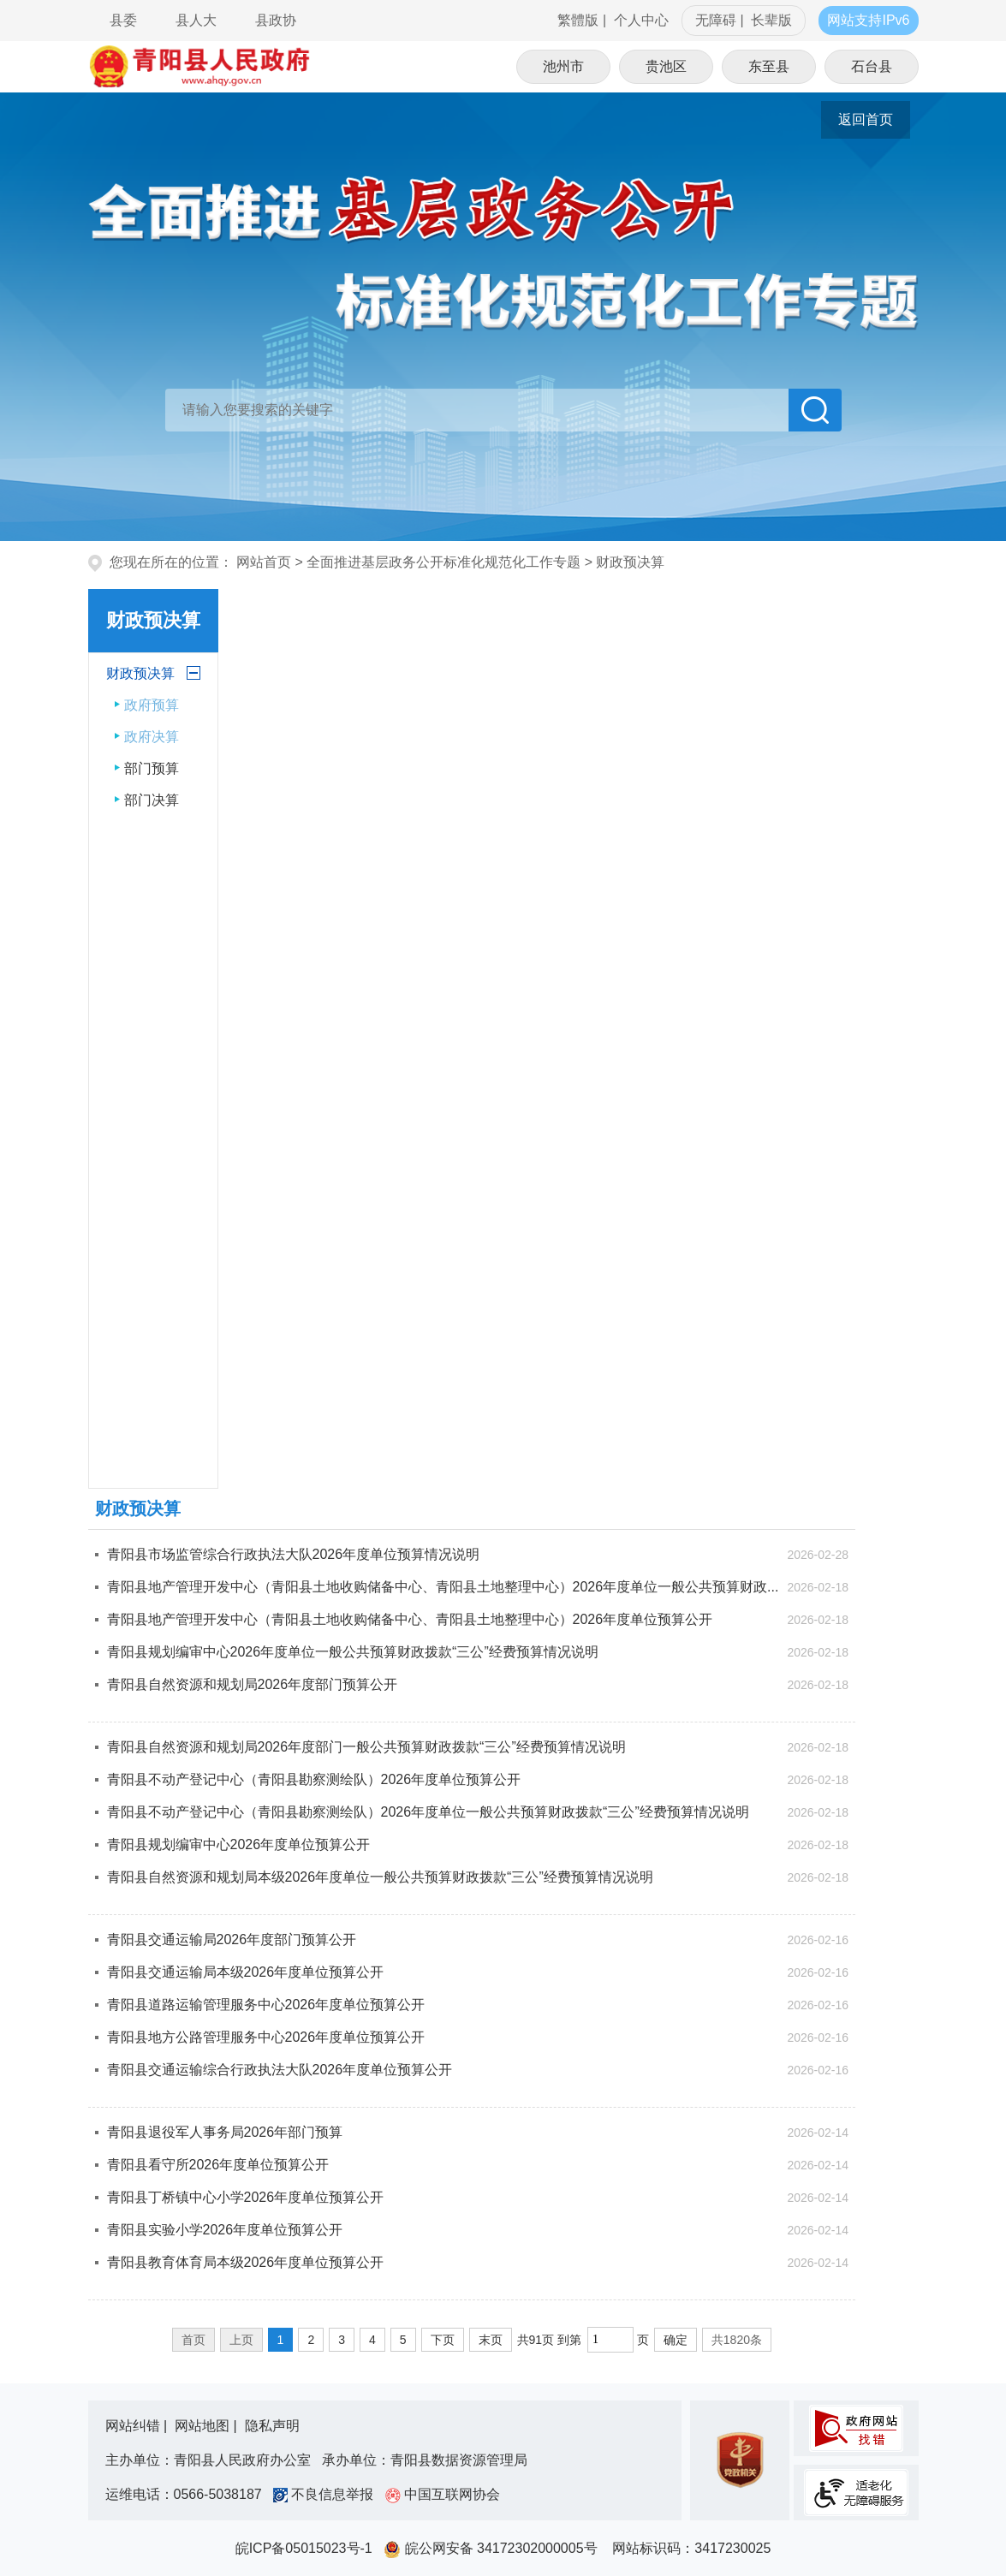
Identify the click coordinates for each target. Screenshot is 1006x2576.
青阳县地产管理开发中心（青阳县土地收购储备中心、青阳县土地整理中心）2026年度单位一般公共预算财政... (443, 1587)
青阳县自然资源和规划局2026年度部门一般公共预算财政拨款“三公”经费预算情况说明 (366, 1747)
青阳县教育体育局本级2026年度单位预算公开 (245, 2262)
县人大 (196, 20)
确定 (676, 2340)
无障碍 (715, 20)
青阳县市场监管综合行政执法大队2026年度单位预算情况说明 (293, 1554)
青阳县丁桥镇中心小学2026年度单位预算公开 (245, 2197)
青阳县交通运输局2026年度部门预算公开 (232, 1939)
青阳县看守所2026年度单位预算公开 (218, 2164)
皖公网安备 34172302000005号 (496, 2548)
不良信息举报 (327, 2494)
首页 (193, 2340)
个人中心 (641, 20)
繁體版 (577, 20)
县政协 (275, 20)
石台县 (871, 66)
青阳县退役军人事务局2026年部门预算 (225, 2132)
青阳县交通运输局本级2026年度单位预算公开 (245, 1972)
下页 (443, 2340)
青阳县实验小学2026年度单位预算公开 (225, 2229)
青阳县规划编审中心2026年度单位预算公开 (239, 1844)
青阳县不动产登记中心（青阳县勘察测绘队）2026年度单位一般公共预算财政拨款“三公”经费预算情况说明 (428, 1812)
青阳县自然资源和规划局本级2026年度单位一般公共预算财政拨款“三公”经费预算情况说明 (380, 1877)
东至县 (768, 66)
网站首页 (263, 562)
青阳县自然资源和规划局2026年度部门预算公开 (252, 1684)
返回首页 (865, 119)
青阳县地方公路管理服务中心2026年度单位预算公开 (266, 2037)
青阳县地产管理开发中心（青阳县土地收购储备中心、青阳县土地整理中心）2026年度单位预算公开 (410, 1619)
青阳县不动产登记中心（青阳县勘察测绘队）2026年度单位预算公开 (314, 1779)
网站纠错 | (138, 2425)
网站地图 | (208, 2425)
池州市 (563, 66)
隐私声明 (272, 2425)
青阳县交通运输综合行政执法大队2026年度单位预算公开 (280, 2069)
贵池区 (666, 66)
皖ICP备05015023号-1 (307, 2548)
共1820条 (736, 2340)
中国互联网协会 (442, 2494)
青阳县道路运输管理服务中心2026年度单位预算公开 (266, 2004)
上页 (241, 2340)
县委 (123, 20)
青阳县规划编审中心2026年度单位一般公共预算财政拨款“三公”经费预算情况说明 (352, 1652)
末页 (491, 2340)
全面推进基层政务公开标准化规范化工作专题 (443, 562)
